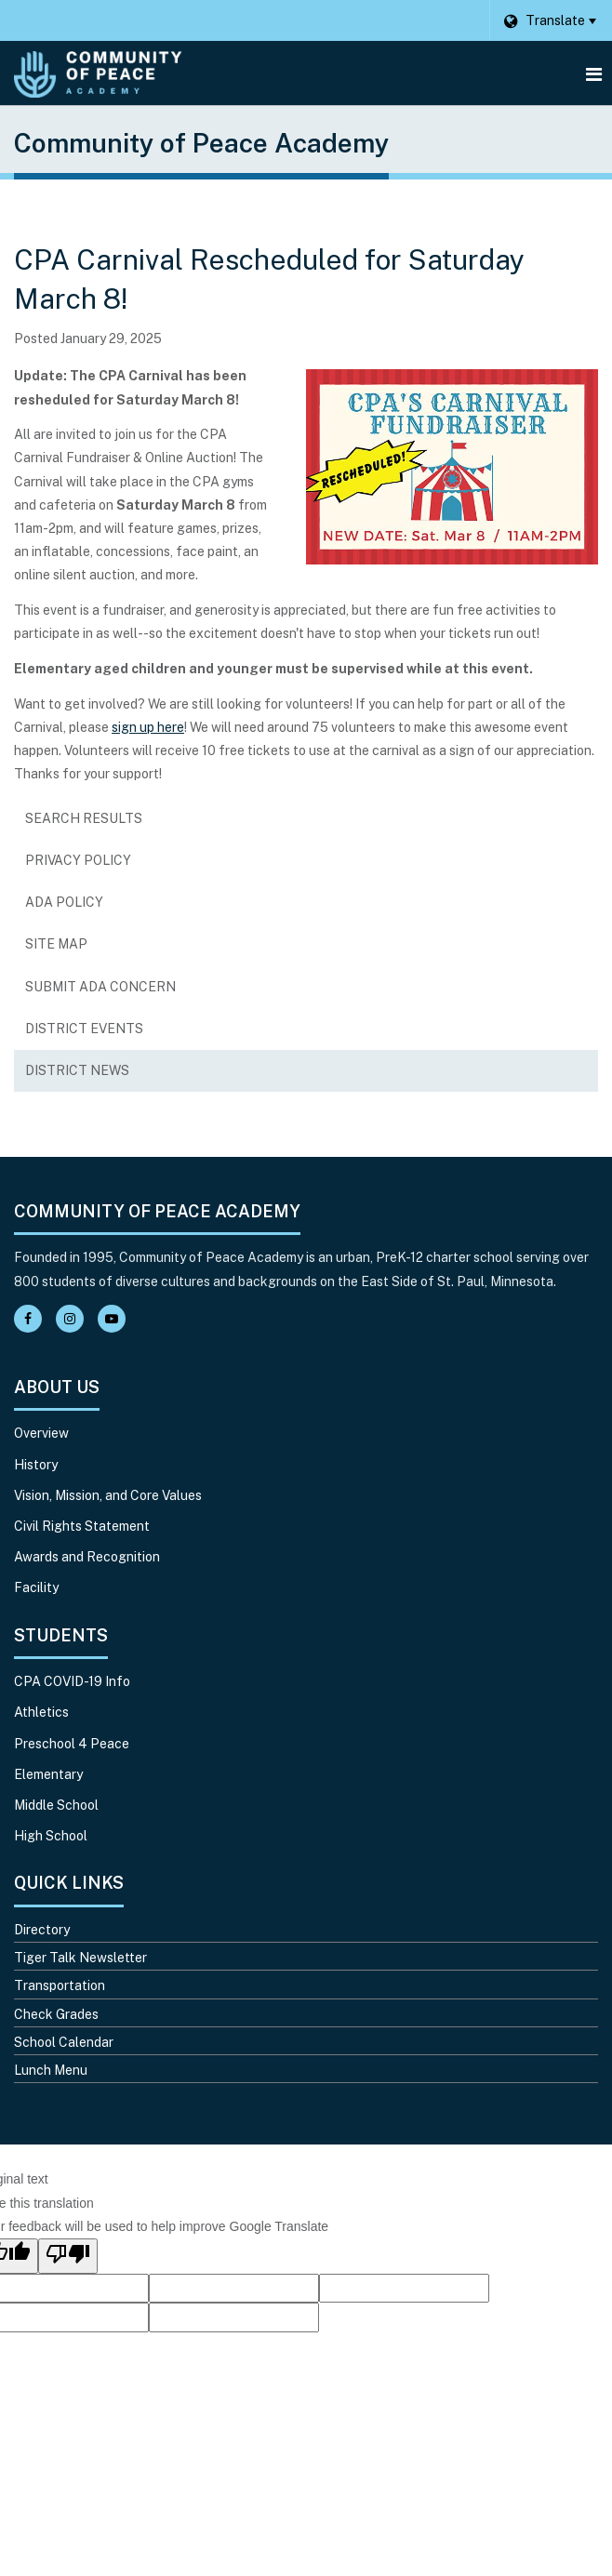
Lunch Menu (50, 2070)
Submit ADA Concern (100, 986)
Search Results (83, 818)
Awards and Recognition (87, 1556)
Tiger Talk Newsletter (80, 1957)
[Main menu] (593, 73)
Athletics (41, 1712)
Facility (36, 1587)
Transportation (59, 1985)
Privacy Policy (78, 860)
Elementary (48, 1774)
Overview (41, 1433)
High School (50, 1835)
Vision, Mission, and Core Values (108, 1495)
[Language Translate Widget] (549, 20)
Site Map (56, 943)
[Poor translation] (68, 2256)
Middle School (56, 1805)
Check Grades (56, 2014)
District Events (84, 1028)
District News (77, 1070)
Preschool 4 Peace (71, 1743)
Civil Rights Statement (82, 1526)
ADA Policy (64, 902)
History (36, 1464)
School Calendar (63, 2042)
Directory (42, 1929)
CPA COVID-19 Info (72, 1681)
